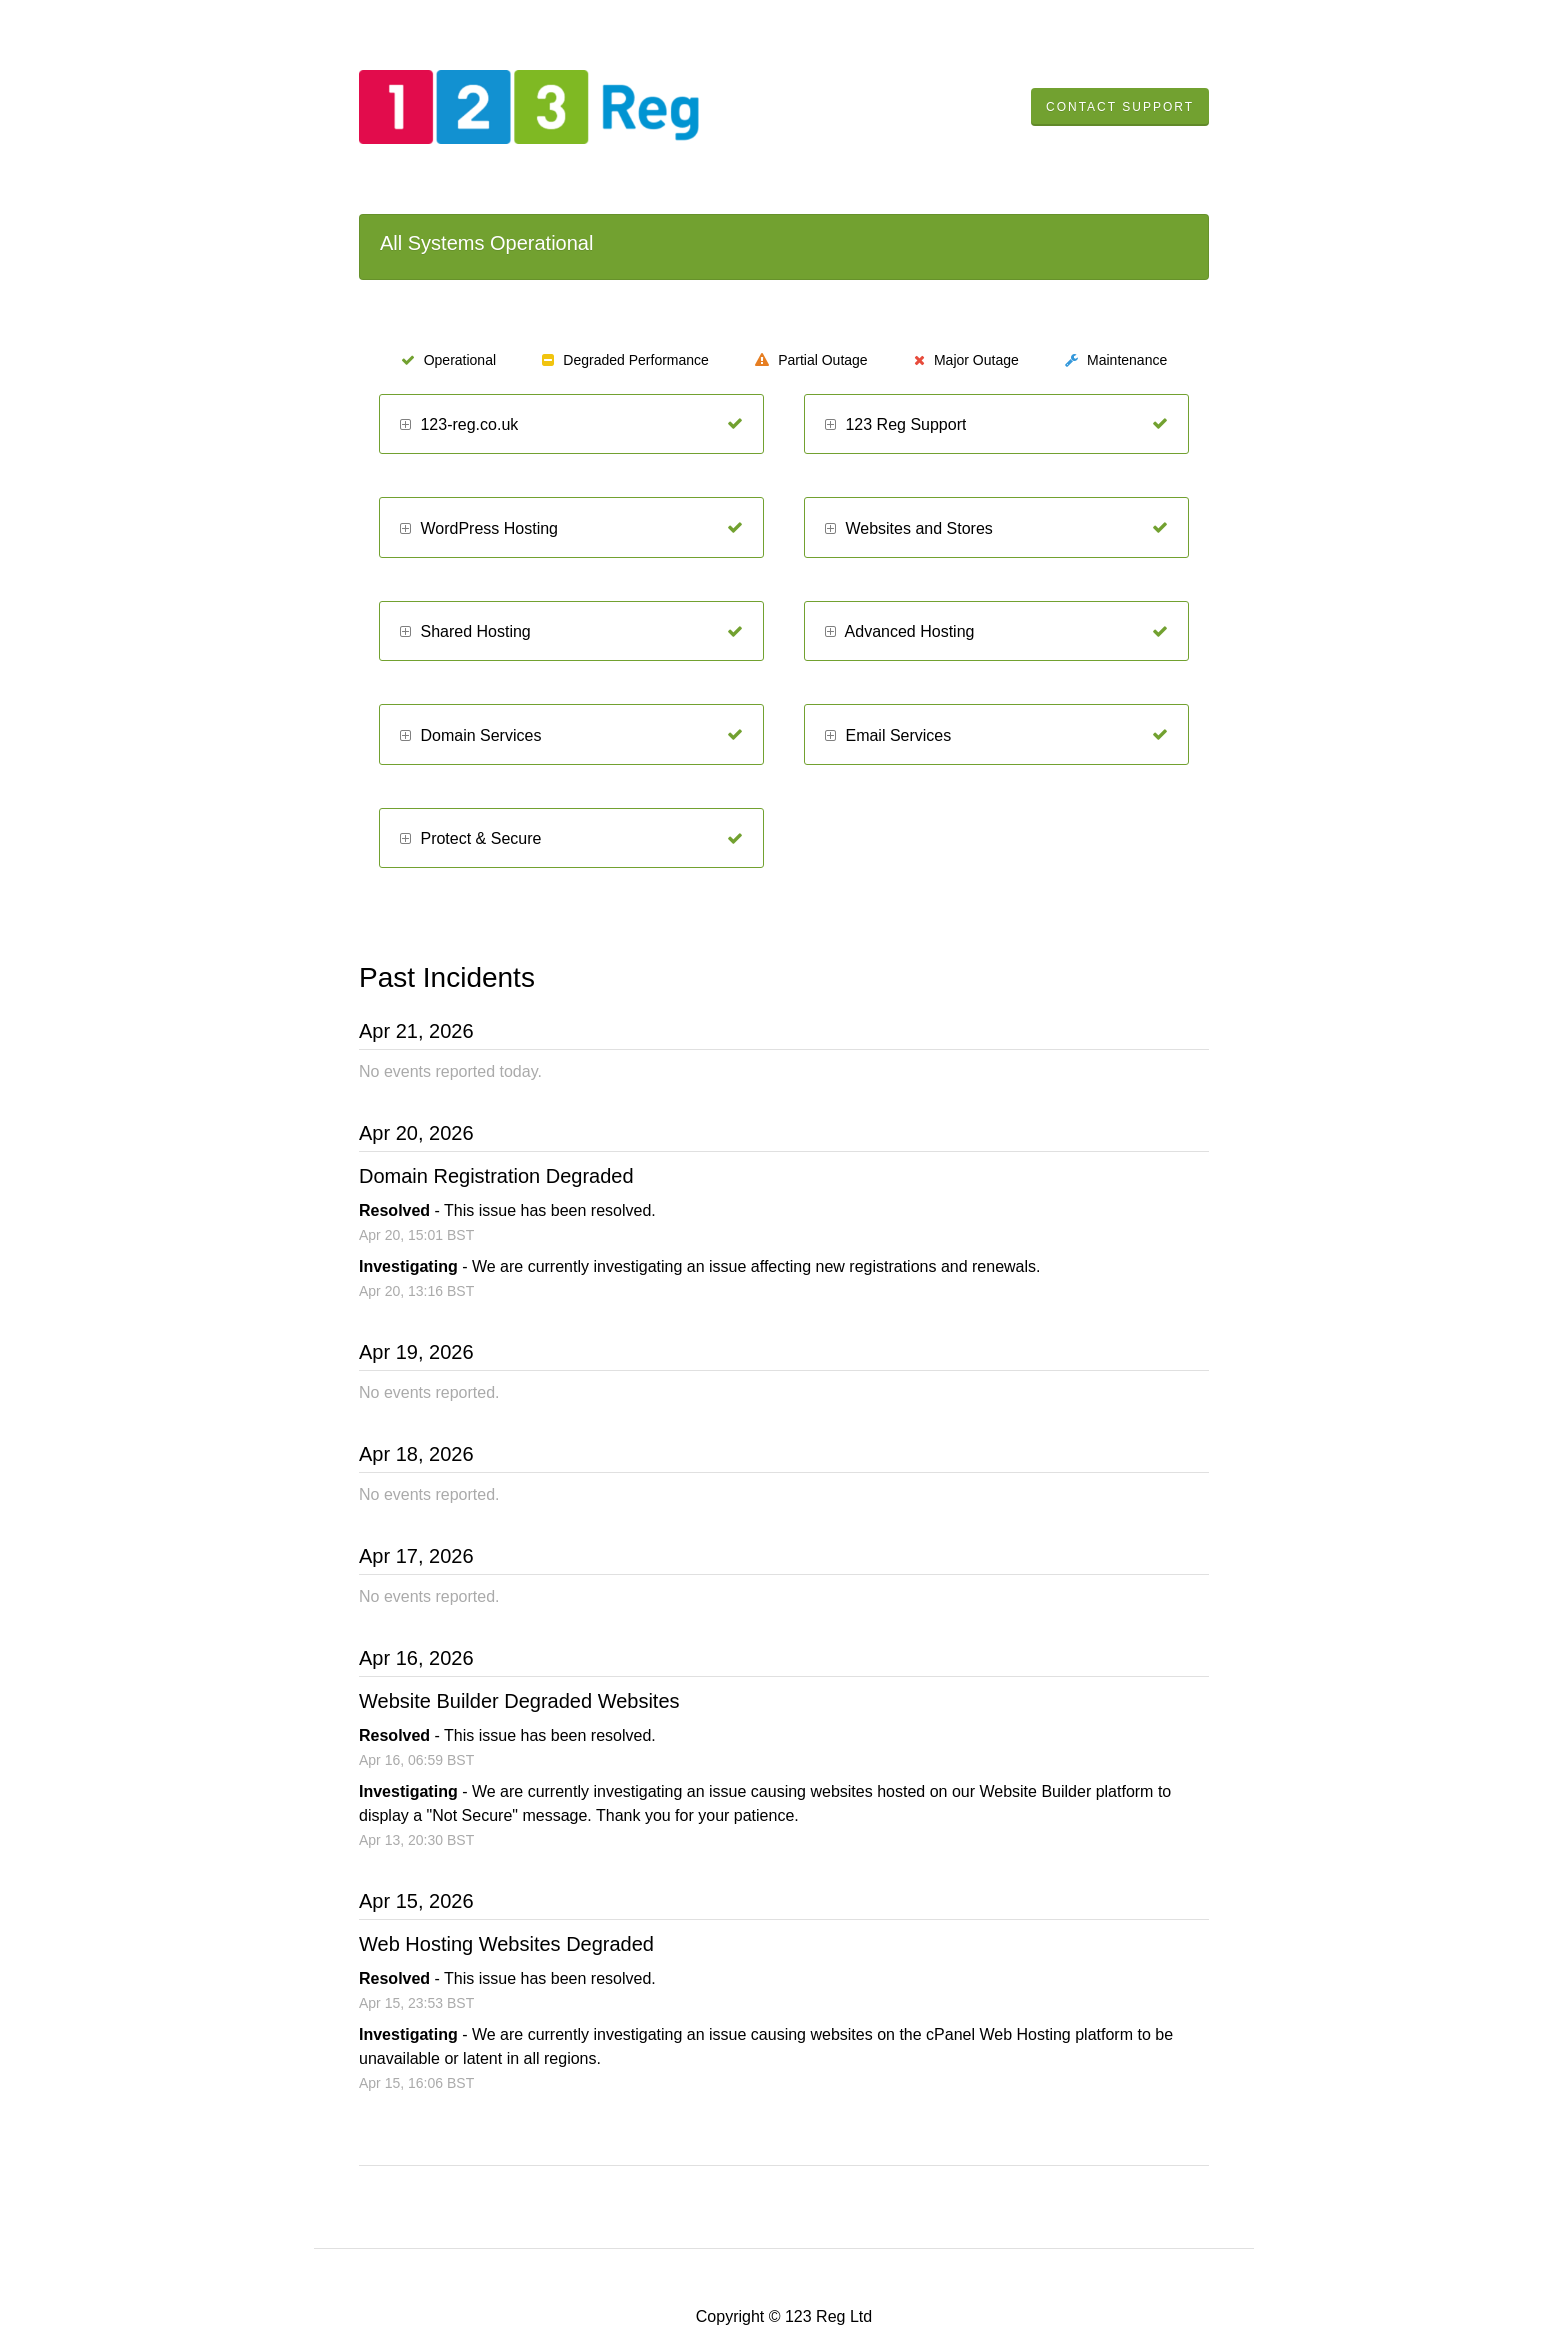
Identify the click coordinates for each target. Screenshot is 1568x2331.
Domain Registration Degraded (496, 1176)
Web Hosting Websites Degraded (506, 1944)
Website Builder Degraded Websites (519, 1701)
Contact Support (1120, 107)
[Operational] (735, 424)
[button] (405, 425)
